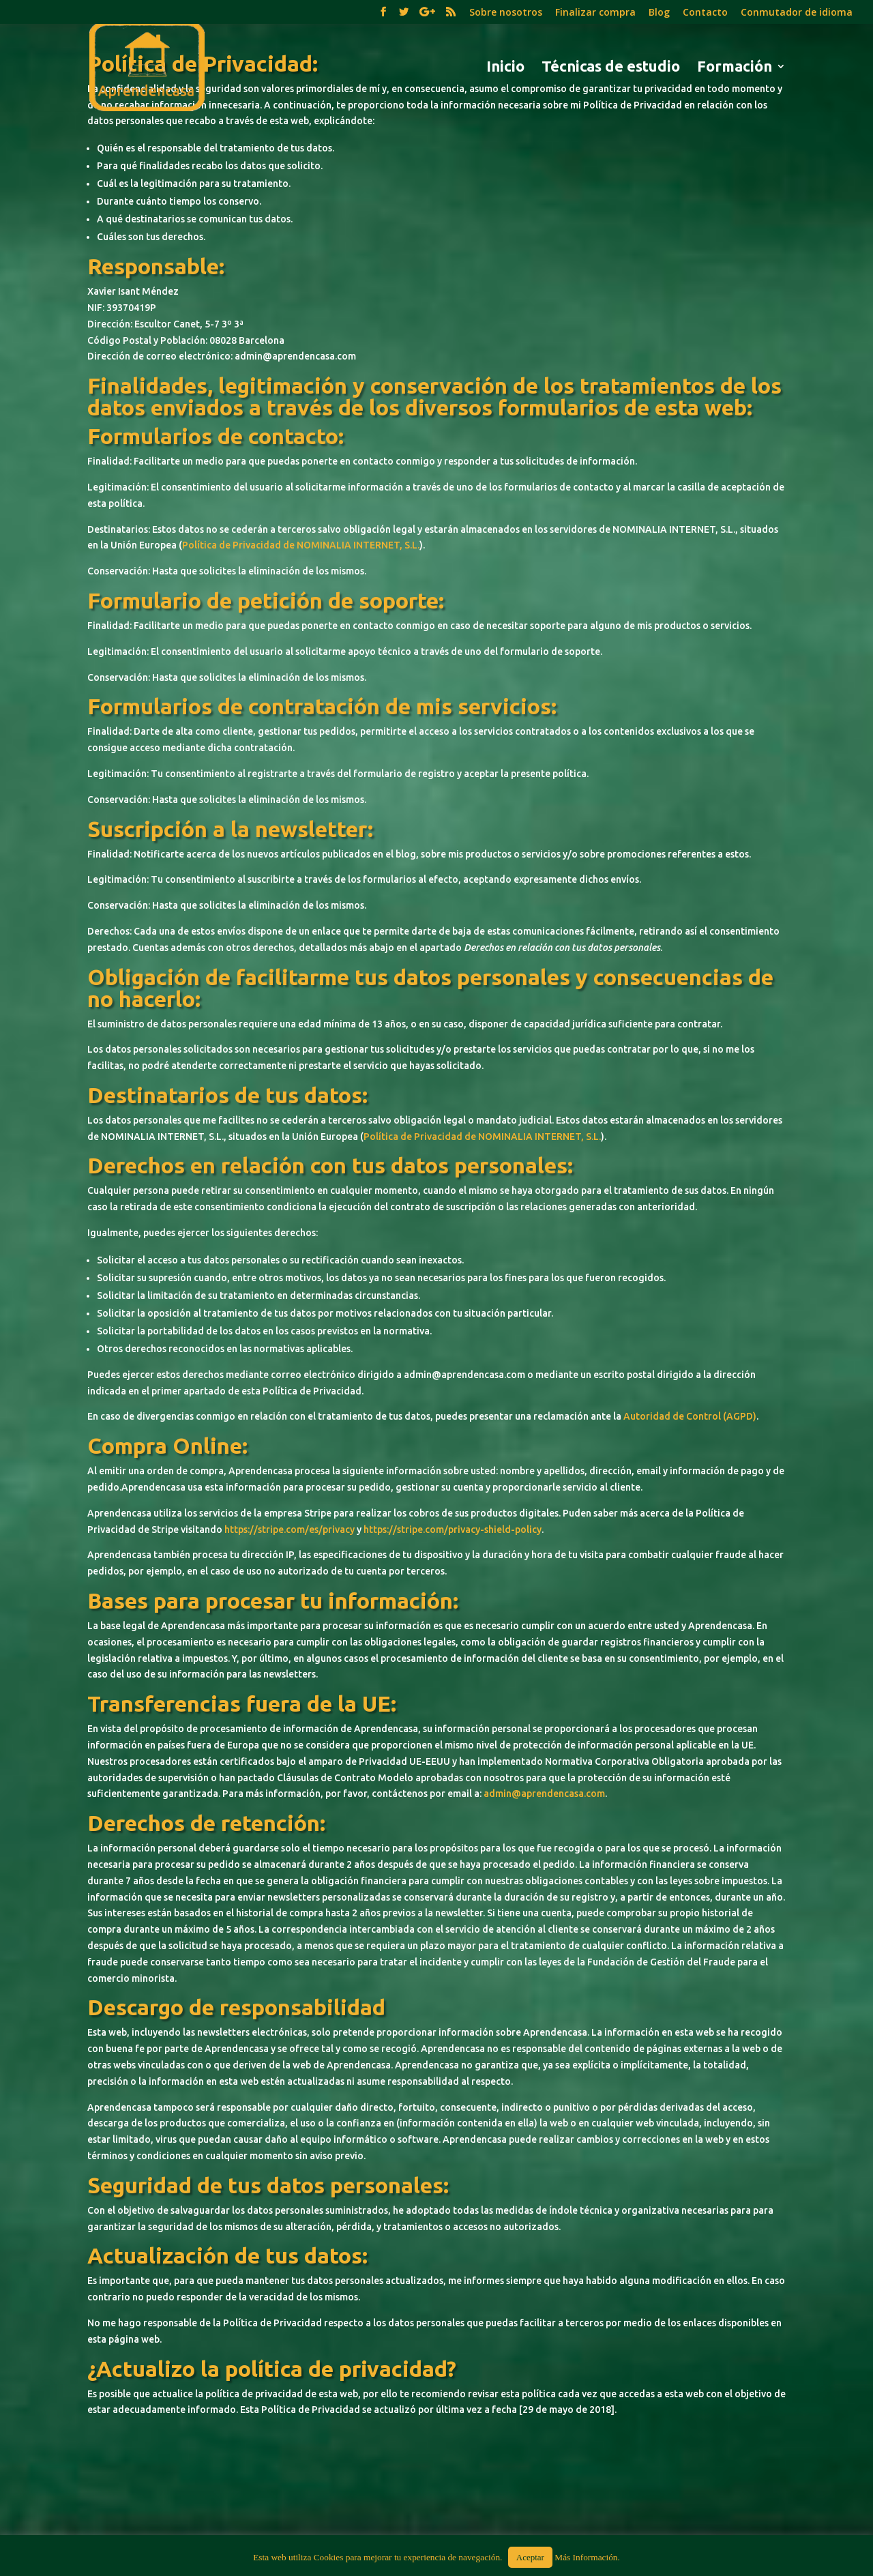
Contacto (705, 13)
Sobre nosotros (505, 13)
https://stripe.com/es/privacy (289, 1529)
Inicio (505, 67)
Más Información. (587, 2557)
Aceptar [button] (530, 2557)
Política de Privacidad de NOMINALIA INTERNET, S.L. (300, 545)
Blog (659, 13)
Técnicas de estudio (611, 67)
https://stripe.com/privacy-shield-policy (453, 1529)
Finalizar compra (595, 13)
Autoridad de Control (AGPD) (689, 1416)
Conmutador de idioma (797, 13)
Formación (734, 67)
